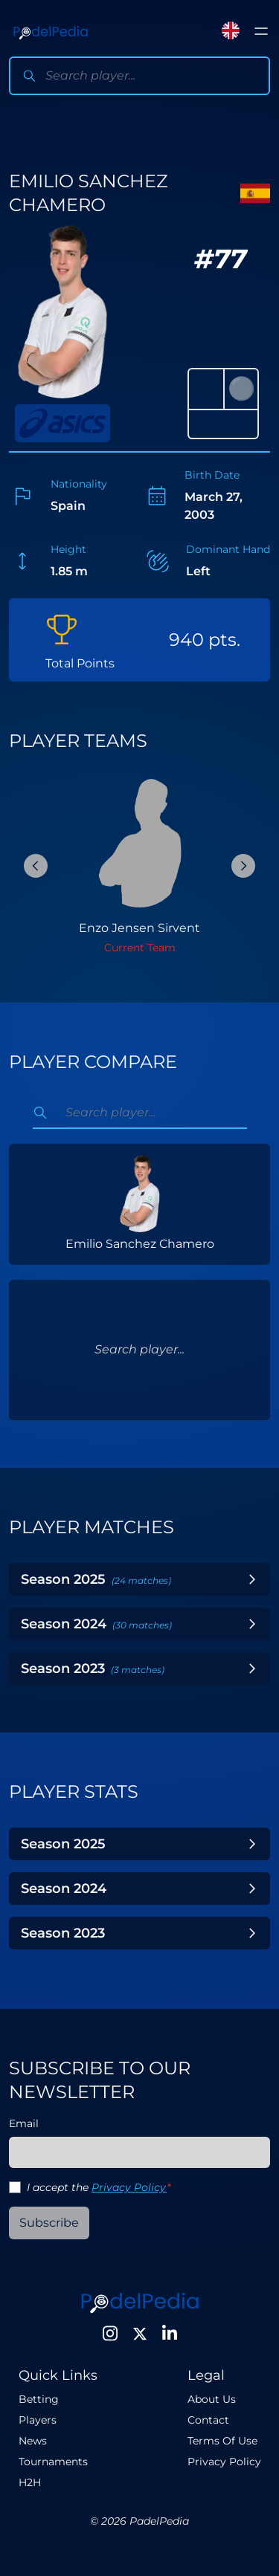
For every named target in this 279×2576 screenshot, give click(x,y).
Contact (208, 2420)
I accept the (98, 2187)
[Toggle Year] (252, 1579)
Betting (39, 2399)
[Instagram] (110, 2333)
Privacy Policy (129, 2187)
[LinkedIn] (169, 2333)
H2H (30, 2482)
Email (24, 2123)
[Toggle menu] (261, 31)
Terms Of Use (222, 2440)
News (33, 2440)
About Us (211, 2399)
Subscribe (49, 2223)
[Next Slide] (243, 866)
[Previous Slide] (36, 866)
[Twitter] (139, 2333)
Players (38, 2420)
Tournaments (53, 2461)
